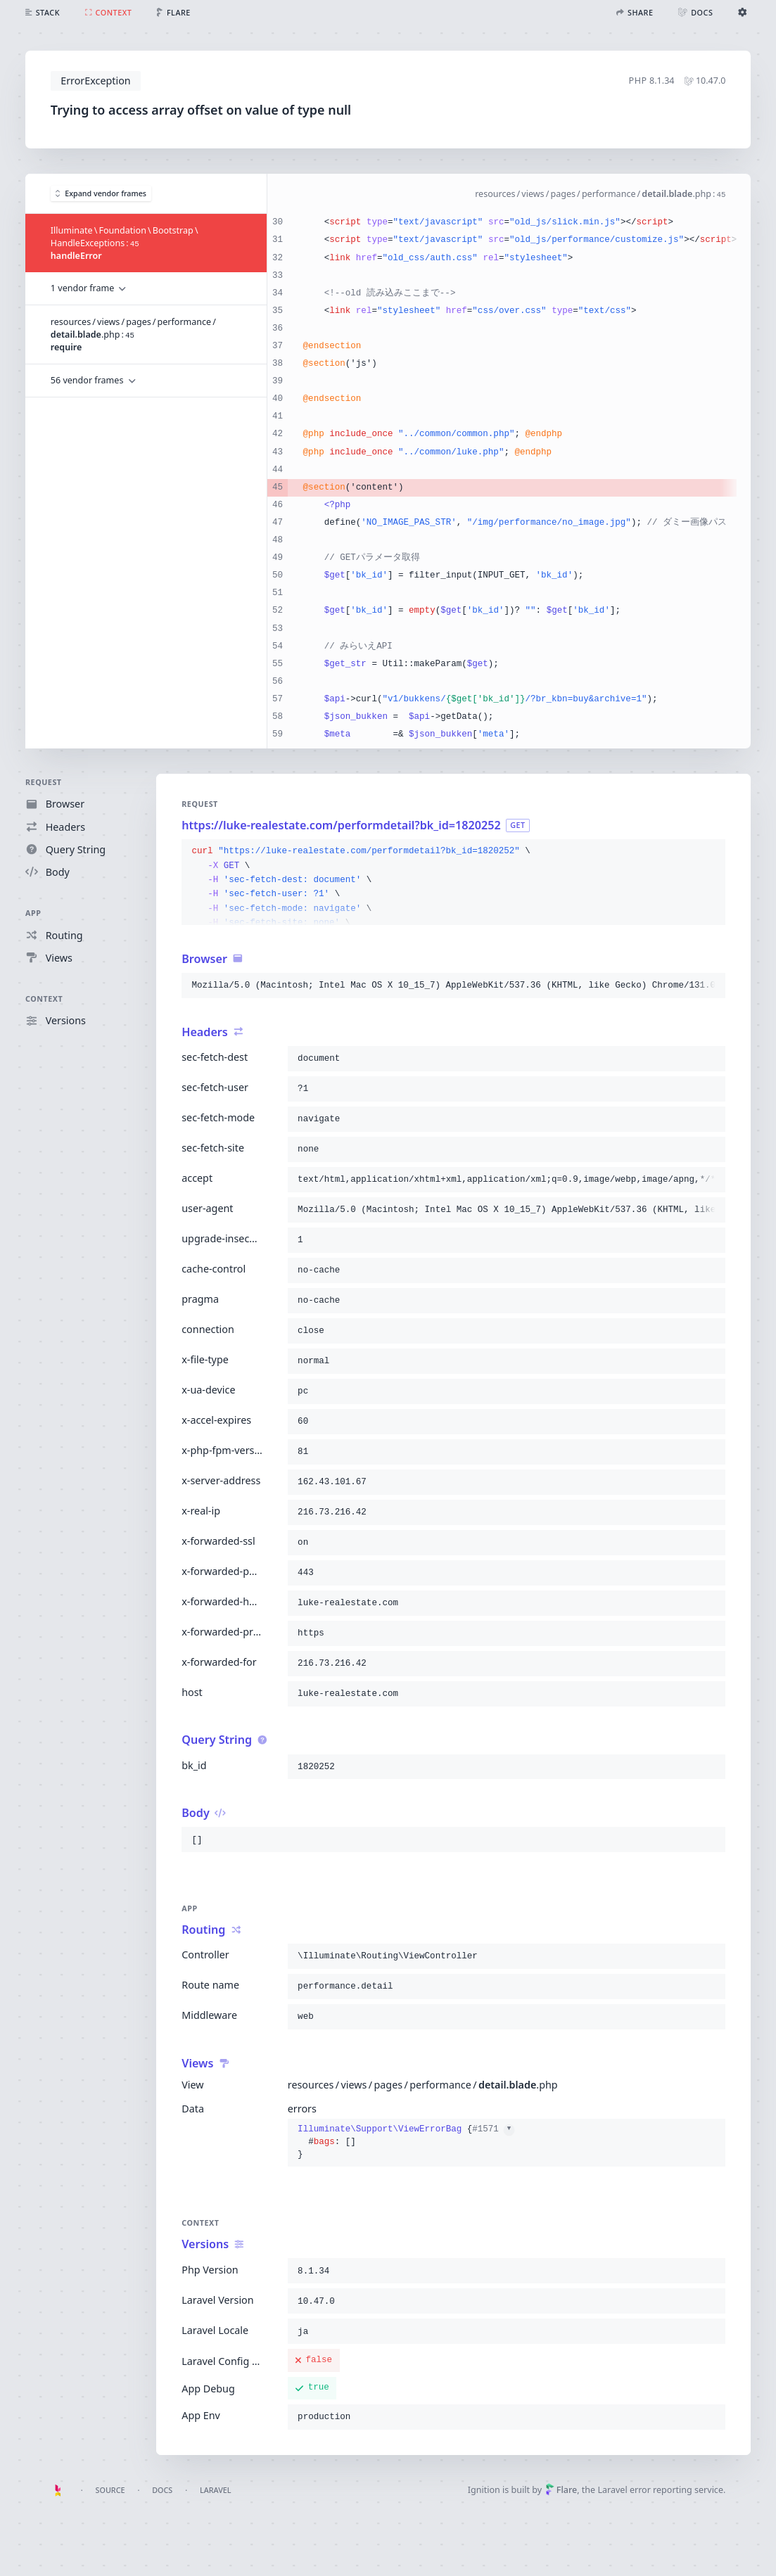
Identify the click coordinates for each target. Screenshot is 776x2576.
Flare (561, 2490)
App (33, 913)
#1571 (493, 2129)
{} (406, 2142)
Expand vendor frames (101, 193)
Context (44, 999)
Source (110, 2490)
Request (43, 782)
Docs (162, 2490)
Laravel (215, 2490)
